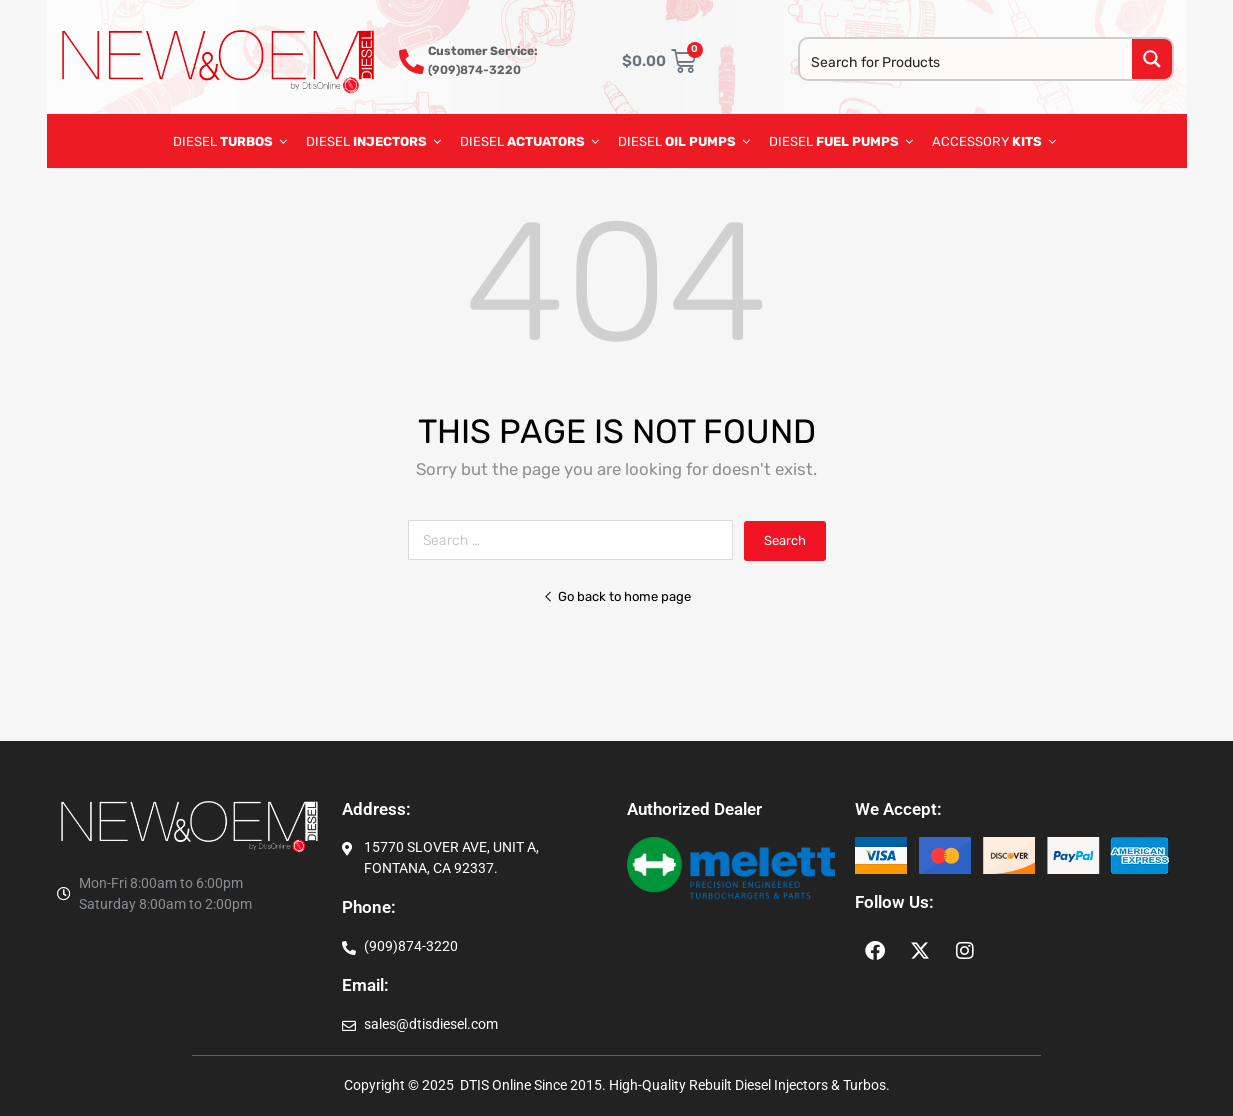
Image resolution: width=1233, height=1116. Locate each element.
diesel (684, 141)
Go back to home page (617, 596)
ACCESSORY (994, 141)
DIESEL (230, 141)
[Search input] (967, 61)
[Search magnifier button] (1152, 59)
